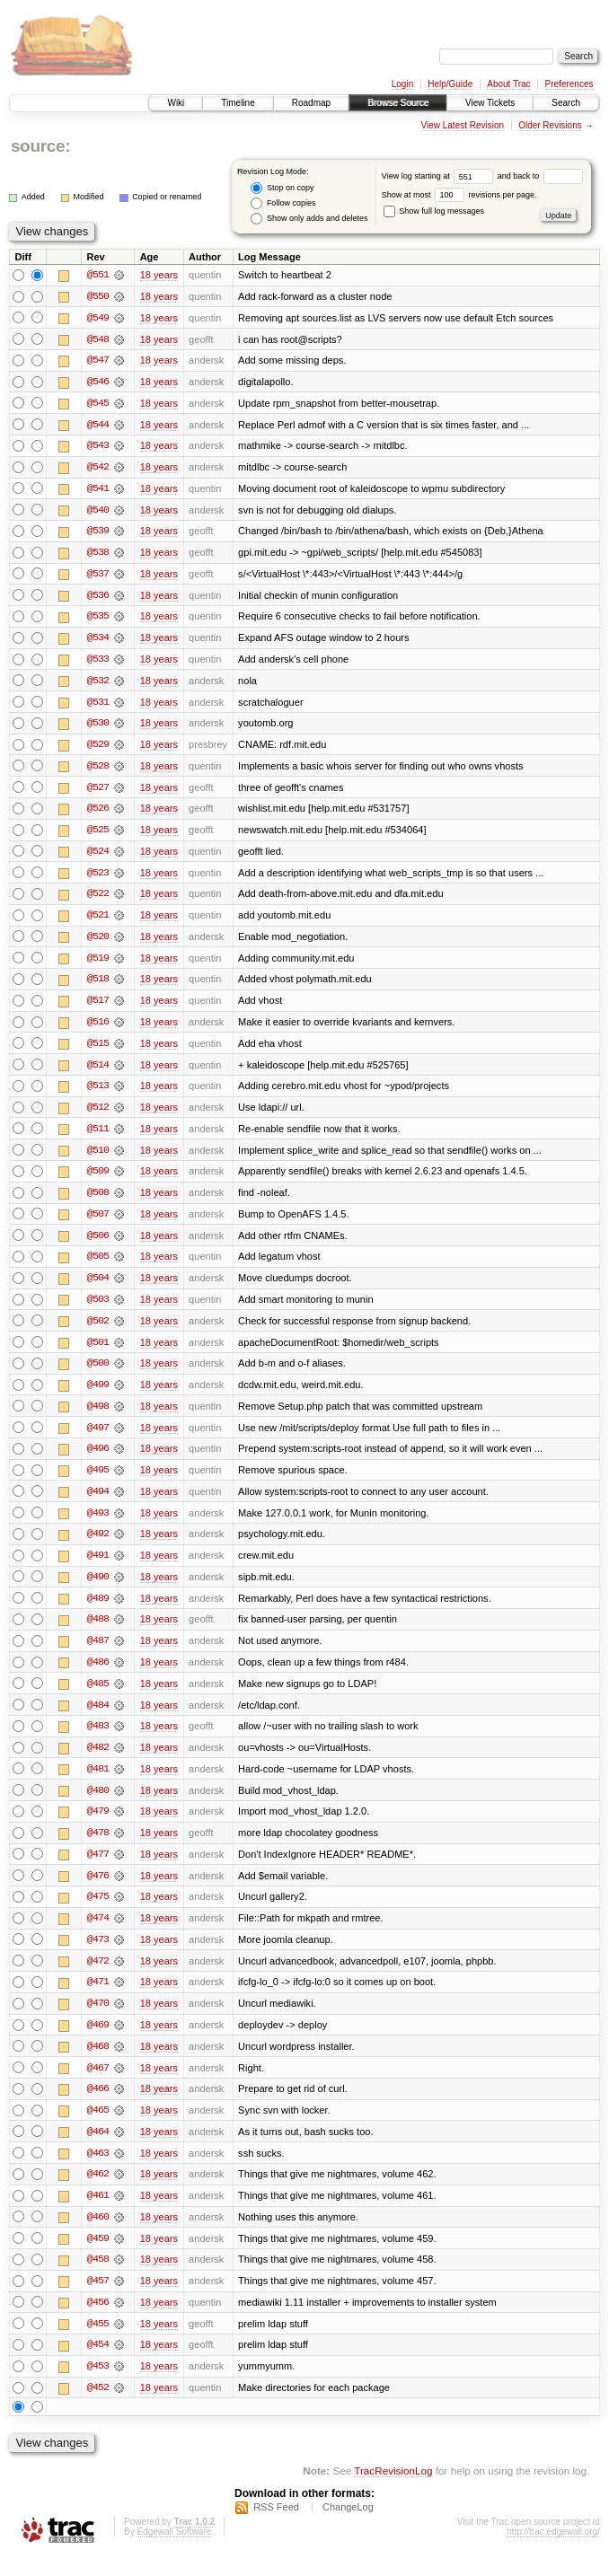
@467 (98, 2085)
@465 (98, 2128)
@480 (98, 1805)
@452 (98, 2408)
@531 (98, 706)
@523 (98, 878)
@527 (98, 792)
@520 (98, 943)
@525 (98, 835)
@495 (98, 1481)
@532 (98, 684)
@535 (98, 619)
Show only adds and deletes (309, 218)
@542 (98, 469)
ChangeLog (348, 2527)
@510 (98, 1158)
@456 (98, 2322)
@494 (98, 1503)
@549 (98, 318)
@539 (98, 533)
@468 (98, 2063)
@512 (98, 1115)
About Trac (508, 84)
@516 (98, 1029)
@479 (98, 1826)
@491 (98, 1568)
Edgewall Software (174, 2552)
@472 (98, 1977)
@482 (98, 1761)
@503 (98, 1309)
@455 (98, 2343)
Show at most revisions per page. (459, 194)
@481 (98, 1783)
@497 (98, 1438)
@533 (98, 662)
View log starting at (440, 175)
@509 (98, 1180)
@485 (98, 1697)
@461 (98, 2214)
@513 (98, 1093)
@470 (98, 2020)
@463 (98, 2171)
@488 (98, 1632)
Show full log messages (434, 211)
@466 (98, 2106)
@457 (98, 2300)
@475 (98, 1912)
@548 (98, 339)
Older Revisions (550, 125)
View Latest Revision (462, 125)
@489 (98, 1611)
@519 (98, 964)
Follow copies (283, 203)
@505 (98, 1266)
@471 (98, 1998)
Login (402, 84)
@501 (98, 1352)
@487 (98, 1654)
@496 (98, 1460)
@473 (98, 1955)
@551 (98, 275)
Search (566, 103)
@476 (98, 1891)
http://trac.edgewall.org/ (553, 2552)
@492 (98, 1546)
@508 (98, 1201)
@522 (98, 899)
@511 (98, 1137)
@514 (98, 1072)
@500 (98, 1374)
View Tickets (490, 103)
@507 (98, 1223)
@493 (98, 1524)
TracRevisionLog (393, 2491)
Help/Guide (450, 84)
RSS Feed (276, 2527)
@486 (98, 1675)
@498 (98, 1417)
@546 (98, 382)
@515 (98, 1050)
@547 (98, 361)
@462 (98, 2192)
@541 (98, 490)
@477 (98, 1869)
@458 (98, 2279)
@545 (98, 404)
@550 (98, 296)
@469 (98, 2042)
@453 (98, 2386)
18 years (159, 274)
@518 (98, 986)
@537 (98, 576)
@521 (98, 921)
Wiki (175, 103)
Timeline (237, 103)
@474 (98, 1934)
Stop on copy (282, 188)
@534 (98, 641)
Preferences (569, 84)
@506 (98, 1244)
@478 (98, 1848)
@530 (98, 727)
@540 (98, 512)
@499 (98, 1395)
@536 (98, 598)
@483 (98, 1740)
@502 (98, 1330)
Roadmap (311, 103)
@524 (98, 856)
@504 (98, 1287)
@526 (98, 813)
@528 (98, 770)
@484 (98, 1718)
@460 (98, 2236)
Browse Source (397, 103)
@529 (98, 749)
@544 (98, 425)
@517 (98, 1007)
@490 (98, 1589)
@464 (98, 2149)
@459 (98, 2257)
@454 (98, 2365)
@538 (98, 555)
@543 (98, 447)
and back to (540, 175)
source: (40, 145)
